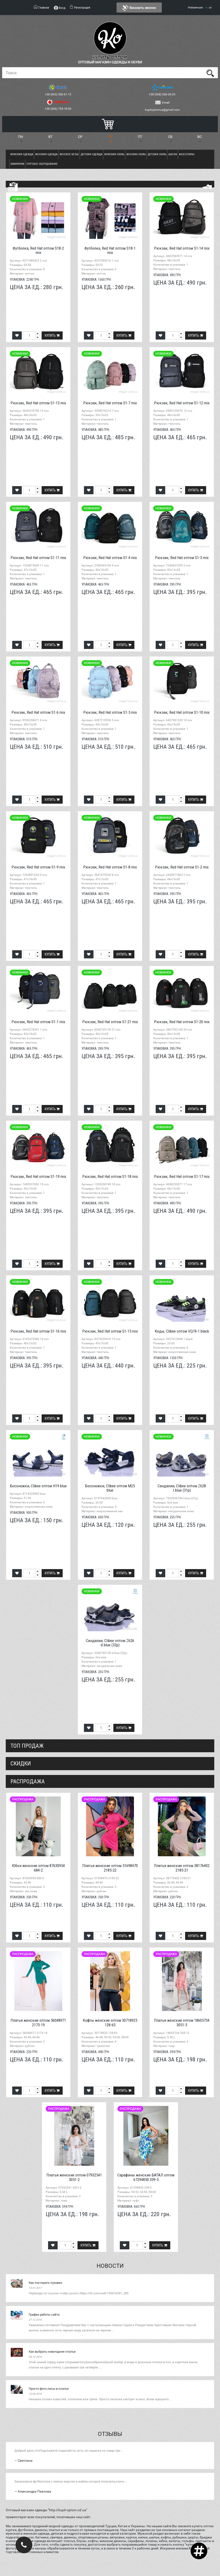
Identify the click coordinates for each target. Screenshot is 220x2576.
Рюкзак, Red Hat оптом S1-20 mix (181, 1021)
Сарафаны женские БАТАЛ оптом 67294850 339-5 (145, 2177)
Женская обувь (136, 154)
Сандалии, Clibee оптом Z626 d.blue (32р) (110, 1643)
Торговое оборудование (42, 163)
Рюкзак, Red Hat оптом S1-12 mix (181, 403)
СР (80, 137)
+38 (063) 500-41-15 (58, 94)
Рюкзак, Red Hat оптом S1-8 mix (110, 867)
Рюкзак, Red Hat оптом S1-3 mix (182, 557)
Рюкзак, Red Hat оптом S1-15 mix (110, 1331)
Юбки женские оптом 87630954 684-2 (38, 1868)
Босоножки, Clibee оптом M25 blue (110, 1488)
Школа (172, 154)
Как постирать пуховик (45, 2283)
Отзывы (110, 2434)
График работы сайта (44, 2314)
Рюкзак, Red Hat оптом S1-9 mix (38, 867)
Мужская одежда (21, 154)
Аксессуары (186, 154)
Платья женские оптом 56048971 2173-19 (38, 2022)
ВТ (50, 137)
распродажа (28, 1781)
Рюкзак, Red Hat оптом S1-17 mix (181, 1176)
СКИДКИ (21, 1763)
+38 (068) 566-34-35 (162, 94)
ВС (199, 137)
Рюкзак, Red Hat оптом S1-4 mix (110, 557)
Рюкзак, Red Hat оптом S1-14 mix (181, 248)
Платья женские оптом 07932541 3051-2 (74, 2177)
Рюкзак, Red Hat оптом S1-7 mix (110, 403)
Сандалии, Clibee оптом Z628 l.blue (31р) (182, 1488)
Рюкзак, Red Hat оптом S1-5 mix (110, 712)
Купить (52, 335)
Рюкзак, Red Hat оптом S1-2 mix (182, 867)
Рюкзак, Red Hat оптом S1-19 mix (38, 1176)
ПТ (140, 137)
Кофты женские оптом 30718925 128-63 (110, 2022)
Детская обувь (157, 154)
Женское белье (69, 154)
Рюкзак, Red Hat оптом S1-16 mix (38, 1331)
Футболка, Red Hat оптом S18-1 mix (110, 250)
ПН (20, 137)
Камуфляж (17, 163)
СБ (170, 137)
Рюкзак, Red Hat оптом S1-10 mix (181, 712)
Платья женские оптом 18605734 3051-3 (181, 2022)
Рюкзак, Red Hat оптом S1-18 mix (110, 1176)
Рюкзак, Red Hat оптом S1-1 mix (38, 1021)
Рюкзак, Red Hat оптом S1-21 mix (110, 1021)
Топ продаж (27, 1745)
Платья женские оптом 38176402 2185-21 (181, 1868)
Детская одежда (91, 154)
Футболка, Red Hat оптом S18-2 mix (38, 250)
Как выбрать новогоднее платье (52, 2351)
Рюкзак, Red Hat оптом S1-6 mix (38, 712)
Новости (110, 2266)
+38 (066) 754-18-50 (58, 108)
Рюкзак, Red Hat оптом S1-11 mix (38, 557)
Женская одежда (46, 154)
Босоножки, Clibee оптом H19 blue (38, 1485)
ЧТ (110, 137)
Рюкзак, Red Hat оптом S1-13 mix (38, 403)
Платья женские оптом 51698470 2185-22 (110, 1868)
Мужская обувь (114, 154)
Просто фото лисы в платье (49, 2388)
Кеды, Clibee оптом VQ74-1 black (182, 1331)
